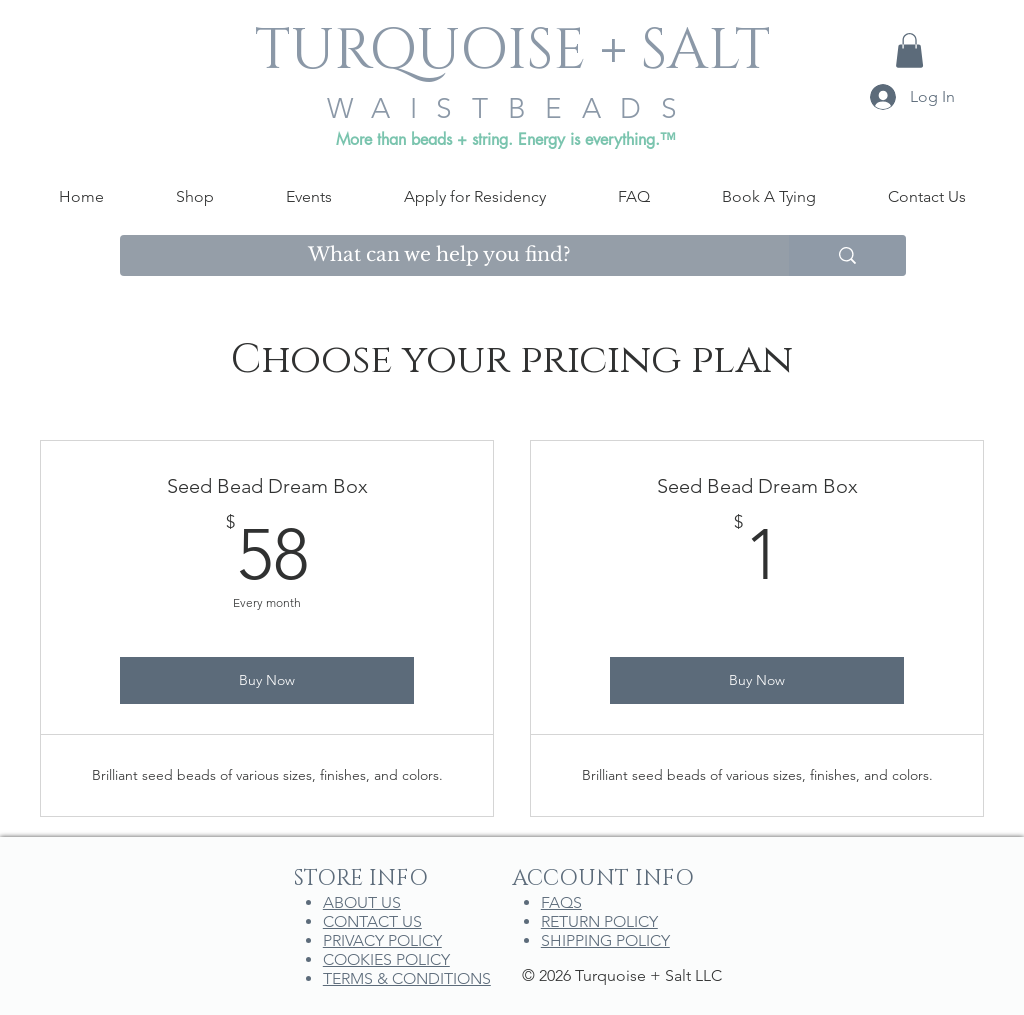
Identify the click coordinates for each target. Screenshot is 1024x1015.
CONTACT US (372, 921)
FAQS (561, 902)
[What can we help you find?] (439, 255)
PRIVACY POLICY (382, 940)
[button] (909, 50)
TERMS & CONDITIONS (407, 978)
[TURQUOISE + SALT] (512, 51)
